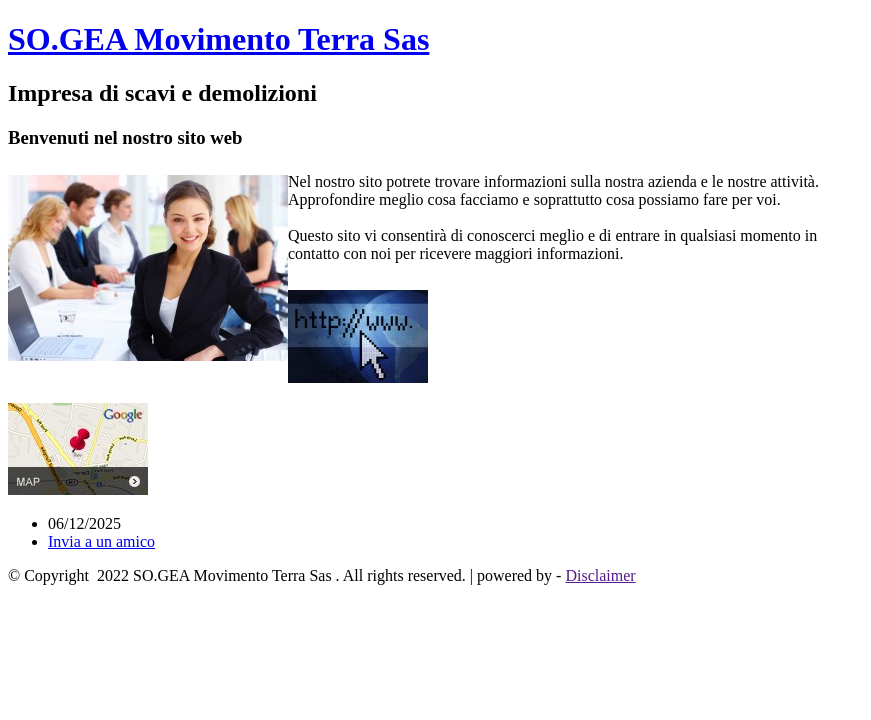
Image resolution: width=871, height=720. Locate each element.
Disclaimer (600, 575)
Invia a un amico (101, 541)
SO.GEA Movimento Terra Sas (218, 39)
